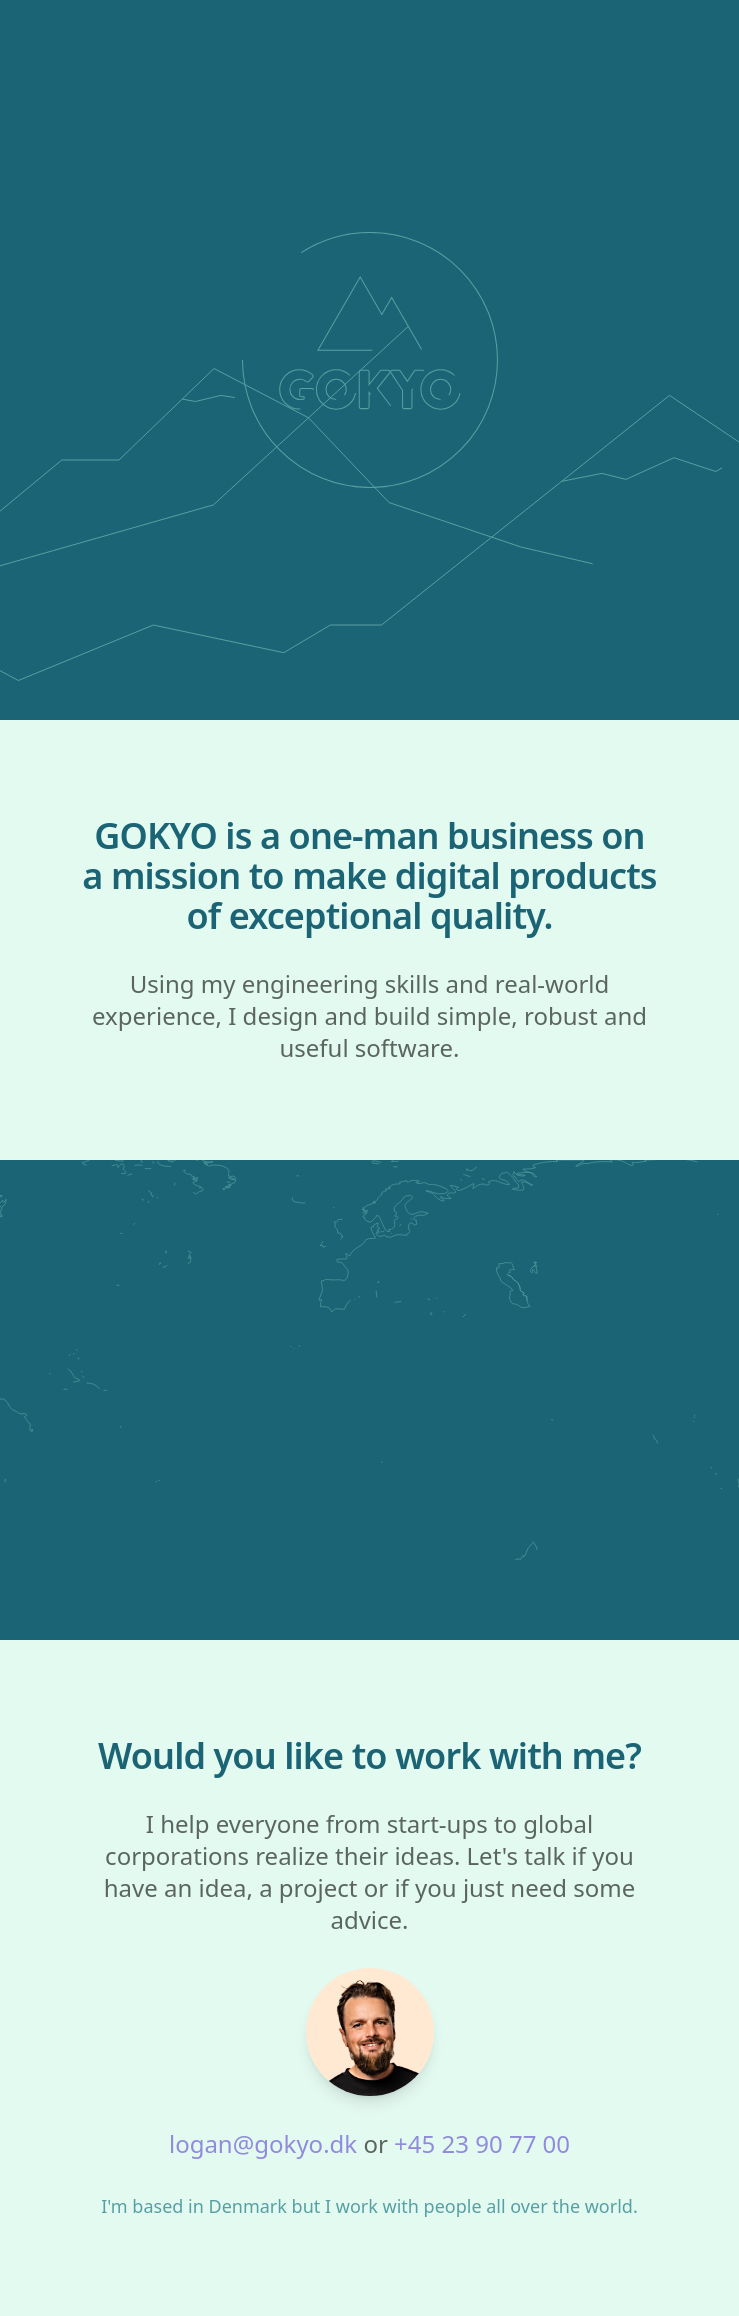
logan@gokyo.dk (263, 2143)
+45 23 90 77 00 (482, 2143)
